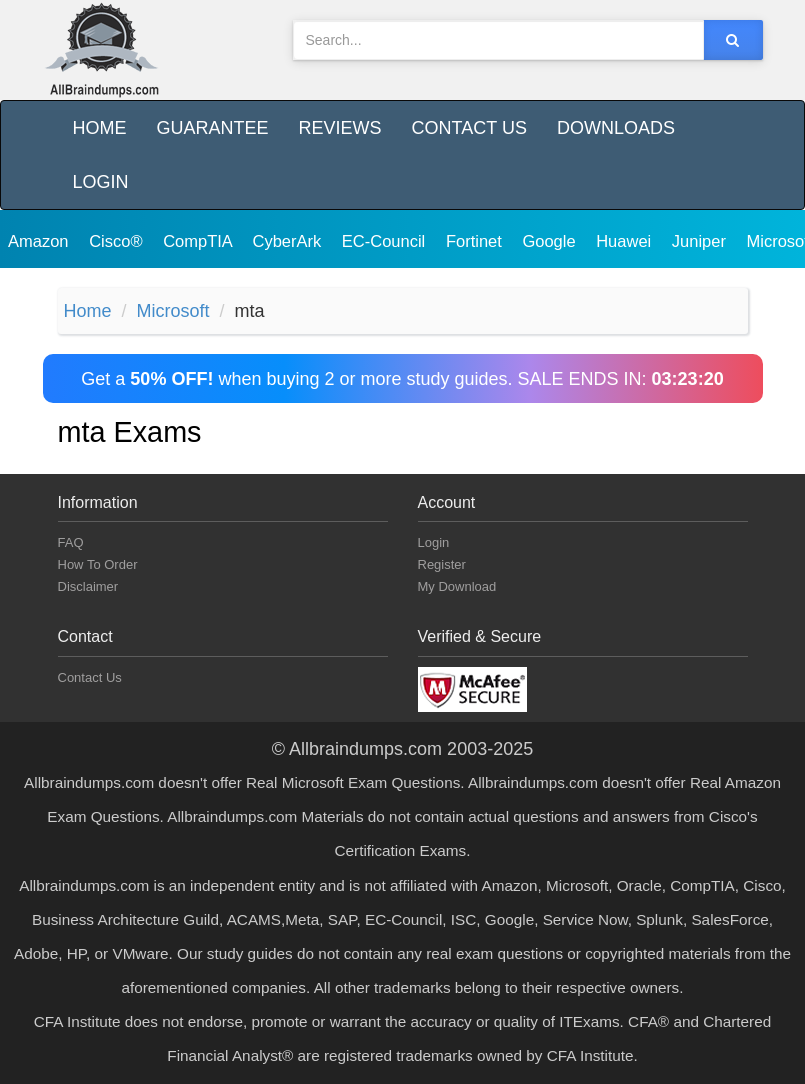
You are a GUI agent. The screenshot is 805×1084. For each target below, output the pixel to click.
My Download (457, 586)
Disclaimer (88, 586)
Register (442, 564)
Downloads (616, 128)
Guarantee (213, 128)
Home (100, 128)
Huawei (626, 241)
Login (101, 182)
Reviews (340, 128)
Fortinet (476, 241)
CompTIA (199, 241)
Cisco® (118, 241)
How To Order (98, 564)
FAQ (71, 542)
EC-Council (386, 241)
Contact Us (469, 128)
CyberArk (288, 241)
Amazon (40, 241)
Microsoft (173, 311)
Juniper (701, 241)
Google (551, 241)
